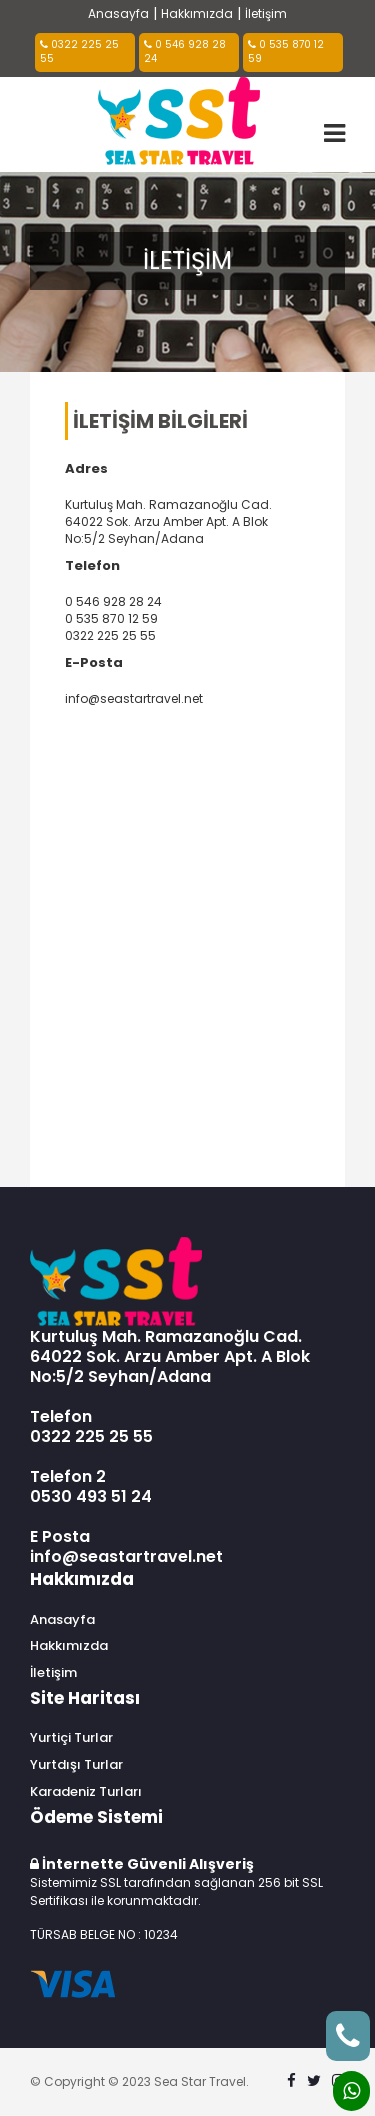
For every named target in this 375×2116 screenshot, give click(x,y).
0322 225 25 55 (79, 51)
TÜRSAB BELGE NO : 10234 (104, 1934)
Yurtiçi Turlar (71, 1738)
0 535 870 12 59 (286, 51)
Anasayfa (118, 13)
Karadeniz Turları (86, 1792)
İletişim (266, 13)
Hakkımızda (197, 13)
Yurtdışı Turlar (76, 1765)
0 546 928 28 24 (185, 51)
